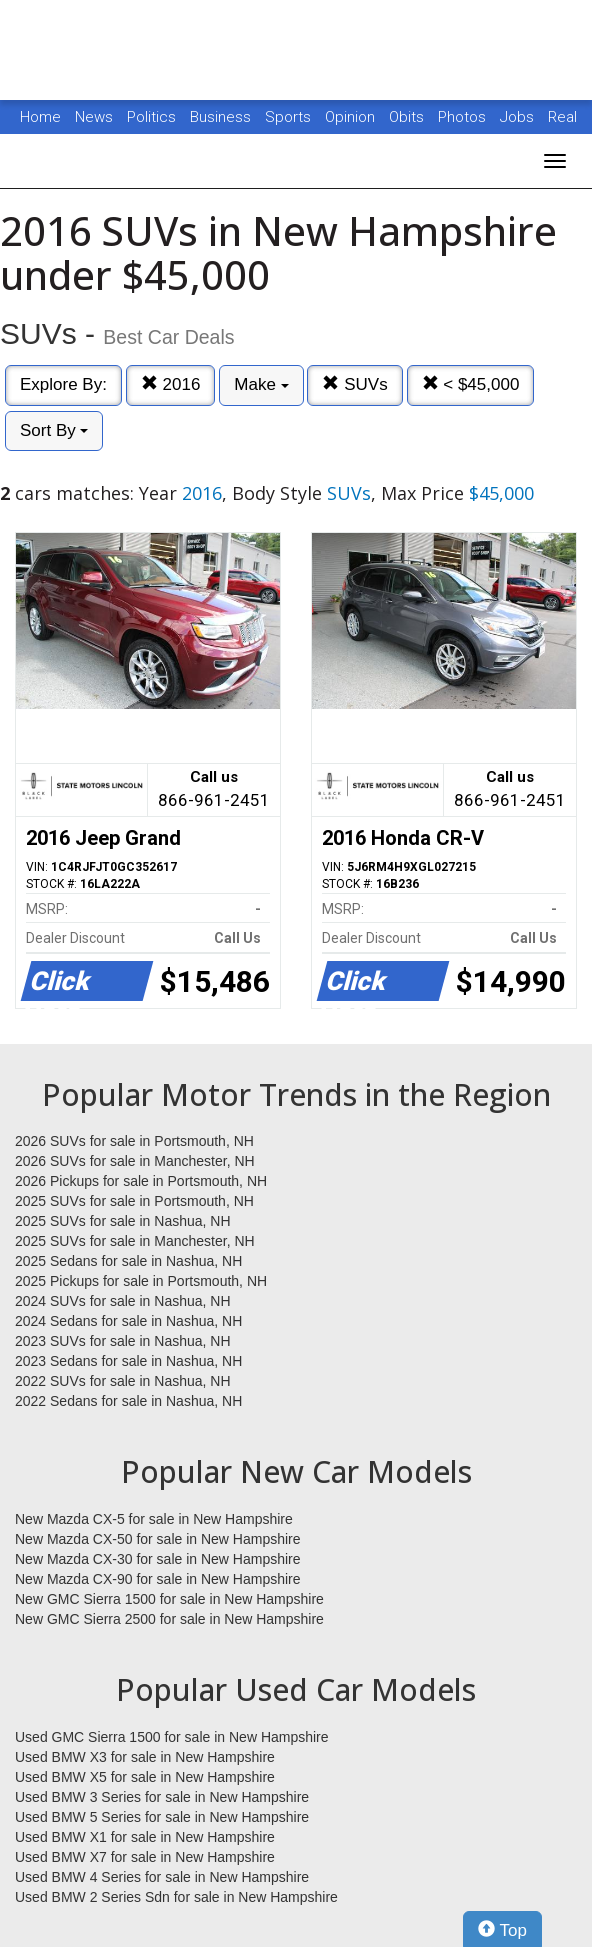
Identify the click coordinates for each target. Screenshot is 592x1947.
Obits (408, 117)
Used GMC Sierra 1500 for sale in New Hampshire (172, 1737)
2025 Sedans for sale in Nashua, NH (128, 1261)
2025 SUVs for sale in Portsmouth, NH (134, 1201)
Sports (290, 117)
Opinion (352, 117)
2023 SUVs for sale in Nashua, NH (123, 1341)
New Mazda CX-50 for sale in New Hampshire (158, 1539)
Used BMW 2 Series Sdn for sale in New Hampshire (176, 1897)
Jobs (519, 117)
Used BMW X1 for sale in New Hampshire (145, 1837)
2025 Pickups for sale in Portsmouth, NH (141, 1281)
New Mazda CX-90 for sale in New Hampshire (158, 1579)
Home (40, 117)
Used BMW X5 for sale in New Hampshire (145, 1777)
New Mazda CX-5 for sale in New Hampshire (154, 1519)
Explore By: (63, 384)
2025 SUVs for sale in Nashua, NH (123, 1221)
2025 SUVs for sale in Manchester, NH (135, 1241)
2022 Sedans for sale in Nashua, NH (128, 1401)
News (94, 117)
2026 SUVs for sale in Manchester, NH (135, 1161)
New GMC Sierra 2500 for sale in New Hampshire (169, 1619)
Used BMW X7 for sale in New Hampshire (145, 1857)
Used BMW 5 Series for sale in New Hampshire (162, 1817)
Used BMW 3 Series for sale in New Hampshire (162, 1797)
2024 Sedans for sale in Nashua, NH (128, 1321)
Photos (464, 117)
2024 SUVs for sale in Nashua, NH (123, 1301)
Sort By (54, 430)
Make (261, 384)
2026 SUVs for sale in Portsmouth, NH (134, 1141)
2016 (171, 384)
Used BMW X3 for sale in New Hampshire (145, 1757)
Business (222, 117)
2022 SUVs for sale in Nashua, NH (123, 1381)
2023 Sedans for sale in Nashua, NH (128, 1361)
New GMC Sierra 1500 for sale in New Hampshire (169, 1599)
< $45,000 (471, 384)
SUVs (354, 384)
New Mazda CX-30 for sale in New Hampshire (158, 1559)
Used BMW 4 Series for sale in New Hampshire (162, 1877)
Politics (151, 117)
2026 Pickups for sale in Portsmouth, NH (141, 1181)
